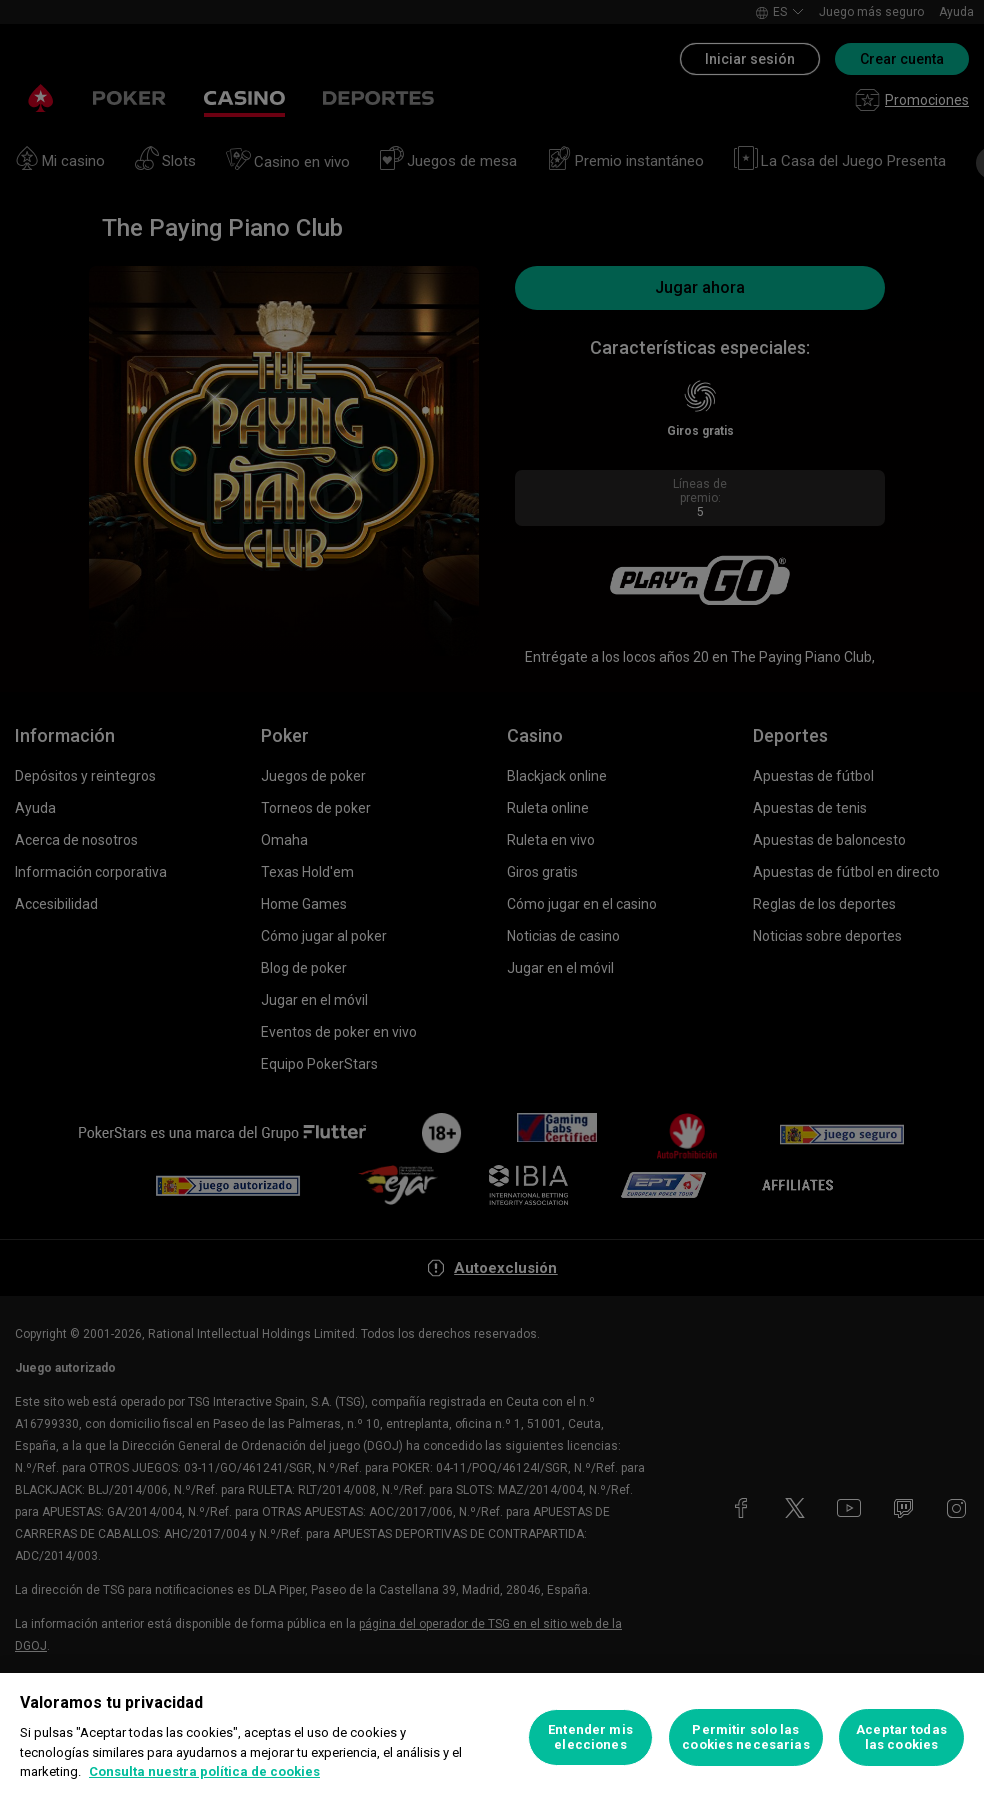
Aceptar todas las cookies (901, 1737)
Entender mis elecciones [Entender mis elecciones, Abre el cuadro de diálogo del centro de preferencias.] (590, 1737)
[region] (492, 1737)
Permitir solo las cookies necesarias (745, 1737)
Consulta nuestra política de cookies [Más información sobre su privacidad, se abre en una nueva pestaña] (204, 1771)
